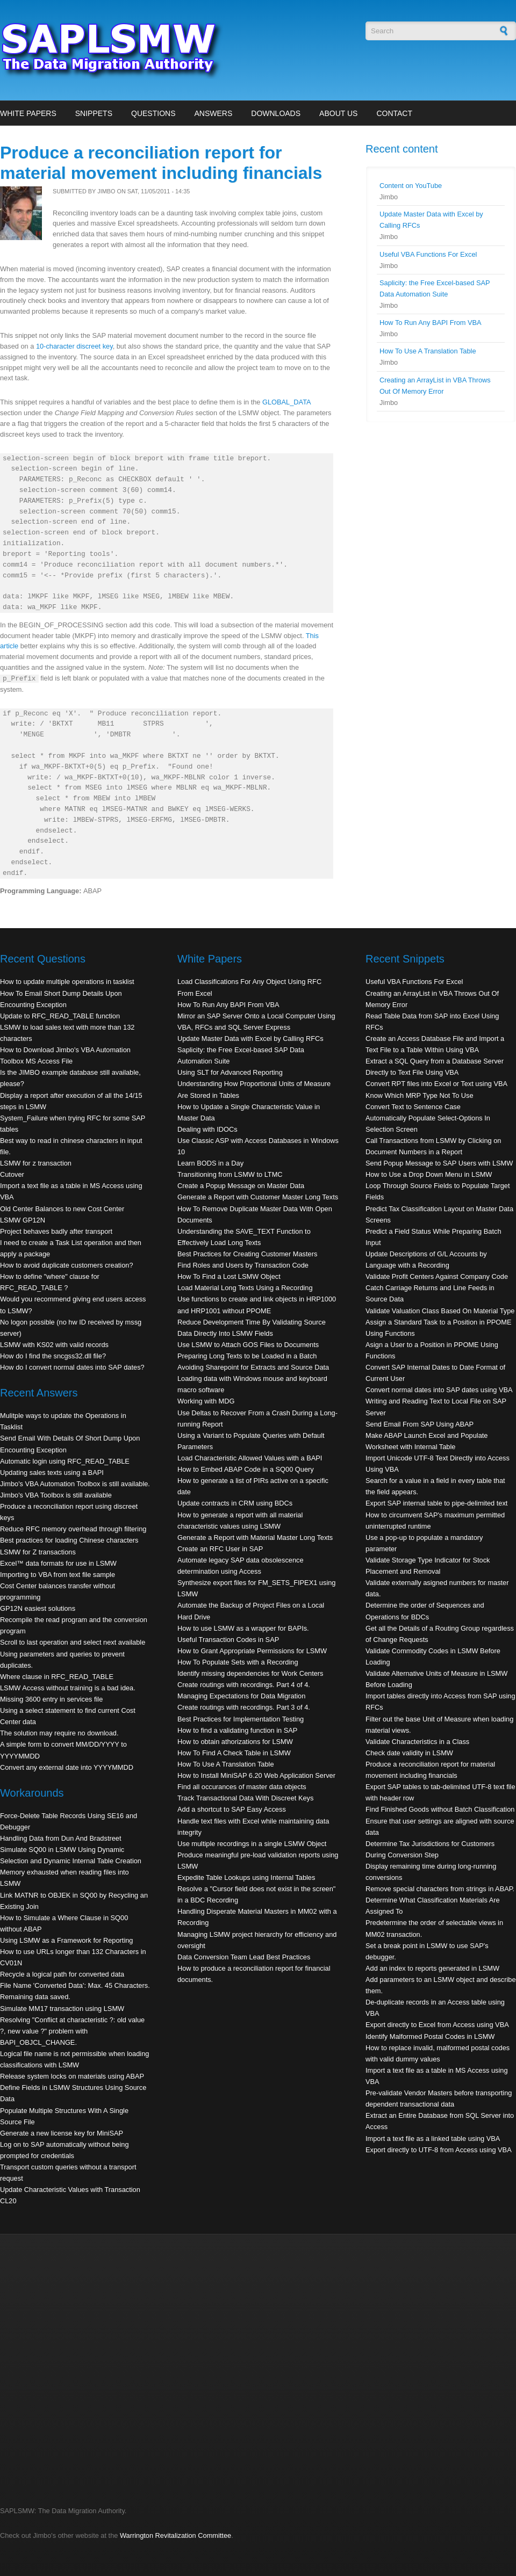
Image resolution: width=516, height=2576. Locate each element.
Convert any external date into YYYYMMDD (66, 1767)
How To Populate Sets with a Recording (237, 1662)
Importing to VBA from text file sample (57, 1575)
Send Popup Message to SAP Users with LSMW (439, 1163)
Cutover (12, 1174)
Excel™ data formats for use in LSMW (58, 1563)
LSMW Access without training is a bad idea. (67, 1688)
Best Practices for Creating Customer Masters (247, 1254)
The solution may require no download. (59, 1733)
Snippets (93, 113)
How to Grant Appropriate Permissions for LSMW (252, 1651)
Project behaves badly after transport (56, 1231)
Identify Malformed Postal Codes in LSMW (430, 2036)
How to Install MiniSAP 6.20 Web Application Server (256, 1775)
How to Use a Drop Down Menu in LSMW (429, 1174)
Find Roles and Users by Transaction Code (243, 1265)
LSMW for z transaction (35, 1163)
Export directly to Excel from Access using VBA (437, 2025)
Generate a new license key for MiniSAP (61, 2133)
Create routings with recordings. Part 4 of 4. (243, 1685)
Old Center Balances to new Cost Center (62, 1209)
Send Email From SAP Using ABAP (420, 1424)
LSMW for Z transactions (38, 1552)
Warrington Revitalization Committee (175, 2535)
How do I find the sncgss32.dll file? (53, 1356)
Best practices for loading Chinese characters (69, 1540)
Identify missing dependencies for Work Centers (250, 1673)
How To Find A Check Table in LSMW (234, 1753)
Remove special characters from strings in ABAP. (440, 1889)
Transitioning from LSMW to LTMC (230, 1174)
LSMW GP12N (22, 1220)
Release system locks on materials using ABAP (72, 2076)
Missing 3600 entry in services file (51, 1699)
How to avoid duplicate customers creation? (66, 1265)
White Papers (28, 113)
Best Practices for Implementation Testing (240, 1719)
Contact (394, 113)
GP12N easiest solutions (37, 1608)
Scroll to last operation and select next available (72, 1642)
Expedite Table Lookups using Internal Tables (246, 1877)
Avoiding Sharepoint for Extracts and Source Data (253, 1367)
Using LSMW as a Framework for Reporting (66, 1940)
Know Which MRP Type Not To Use (420, 1095)
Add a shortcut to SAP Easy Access (231, 1809)
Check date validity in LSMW (409, 1753)
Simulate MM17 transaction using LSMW (62, 2009)
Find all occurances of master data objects (241, 1787)
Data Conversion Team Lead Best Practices (243, 1957)
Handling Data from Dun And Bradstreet (60, 1838)
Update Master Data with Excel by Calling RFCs (250, 1038)
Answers (213, 113)
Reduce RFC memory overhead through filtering (73, 1529)
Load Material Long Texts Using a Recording (245, 1288)
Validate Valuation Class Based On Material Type (440, 1311)
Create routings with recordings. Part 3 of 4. (243, 1707)
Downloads (275, 113)
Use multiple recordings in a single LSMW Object (251, 1844)
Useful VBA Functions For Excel (428, 254)
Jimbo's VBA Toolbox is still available (56, 1495)
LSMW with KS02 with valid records (54, 1345)
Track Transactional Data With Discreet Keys (245, 1798)
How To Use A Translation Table (427, 351)
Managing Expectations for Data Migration (241, 1696)
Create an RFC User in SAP (220, 1549)
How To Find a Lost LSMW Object (229, 1276)
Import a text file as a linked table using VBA (433, 2138)
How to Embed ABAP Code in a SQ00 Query (245, 1469)
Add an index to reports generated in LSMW (432, 1968)
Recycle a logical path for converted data (62, 1974)
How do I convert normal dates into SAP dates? (72, 1367)
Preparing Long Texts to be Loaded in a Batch (247, 1356)
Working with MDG (205, 1401)
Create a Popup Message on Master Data (240, 1186)
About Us (338, 113)
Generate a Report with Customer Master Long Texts (257, 1197)
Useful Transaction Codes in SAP (228, 1640)
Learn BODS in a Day (210, 1163)
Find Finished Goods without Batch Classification (440, 1809)
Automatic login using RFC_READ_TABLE (65, 1461)
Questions (153, 113)
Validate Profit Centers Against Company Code (437, 1276)
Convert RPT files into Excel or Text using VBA (436, 1084)
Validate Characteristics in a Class (417, 1742)
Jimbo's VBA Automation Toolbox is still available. (75, 1484)
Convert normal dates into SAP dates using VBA (439, 1390)
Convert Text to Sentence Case (413, 1107)
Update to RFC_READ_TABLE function (60, 1016)
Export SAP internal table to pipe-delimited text (436, 1503)
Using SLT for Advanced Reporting (230, 1072)
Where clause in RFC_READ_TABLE (56, 1677)
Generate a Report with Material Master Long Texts (255, 1537)
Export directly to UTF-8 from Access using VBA (439, 2150)
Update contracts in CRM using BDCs (234, 1503)
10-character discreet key (74, 346)
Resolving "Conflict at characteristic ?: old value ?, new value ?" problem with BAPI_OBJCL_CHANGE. (72, 2031)
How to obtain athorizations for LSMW (235, 1742)
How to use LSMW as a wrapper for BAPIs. (243, 1628)
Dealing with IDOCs (207, 1129)
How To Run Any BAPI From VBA (430, 323)
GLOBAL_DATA (286, 402)
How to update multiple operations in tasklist (67, 982)
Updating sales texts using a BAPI (52, 1472)
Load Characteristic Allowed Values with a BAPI (249, 1458)
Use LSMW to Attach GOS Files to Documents (248, 1345)
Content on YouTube (410, 186)
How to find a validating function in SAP (237, 1730)
